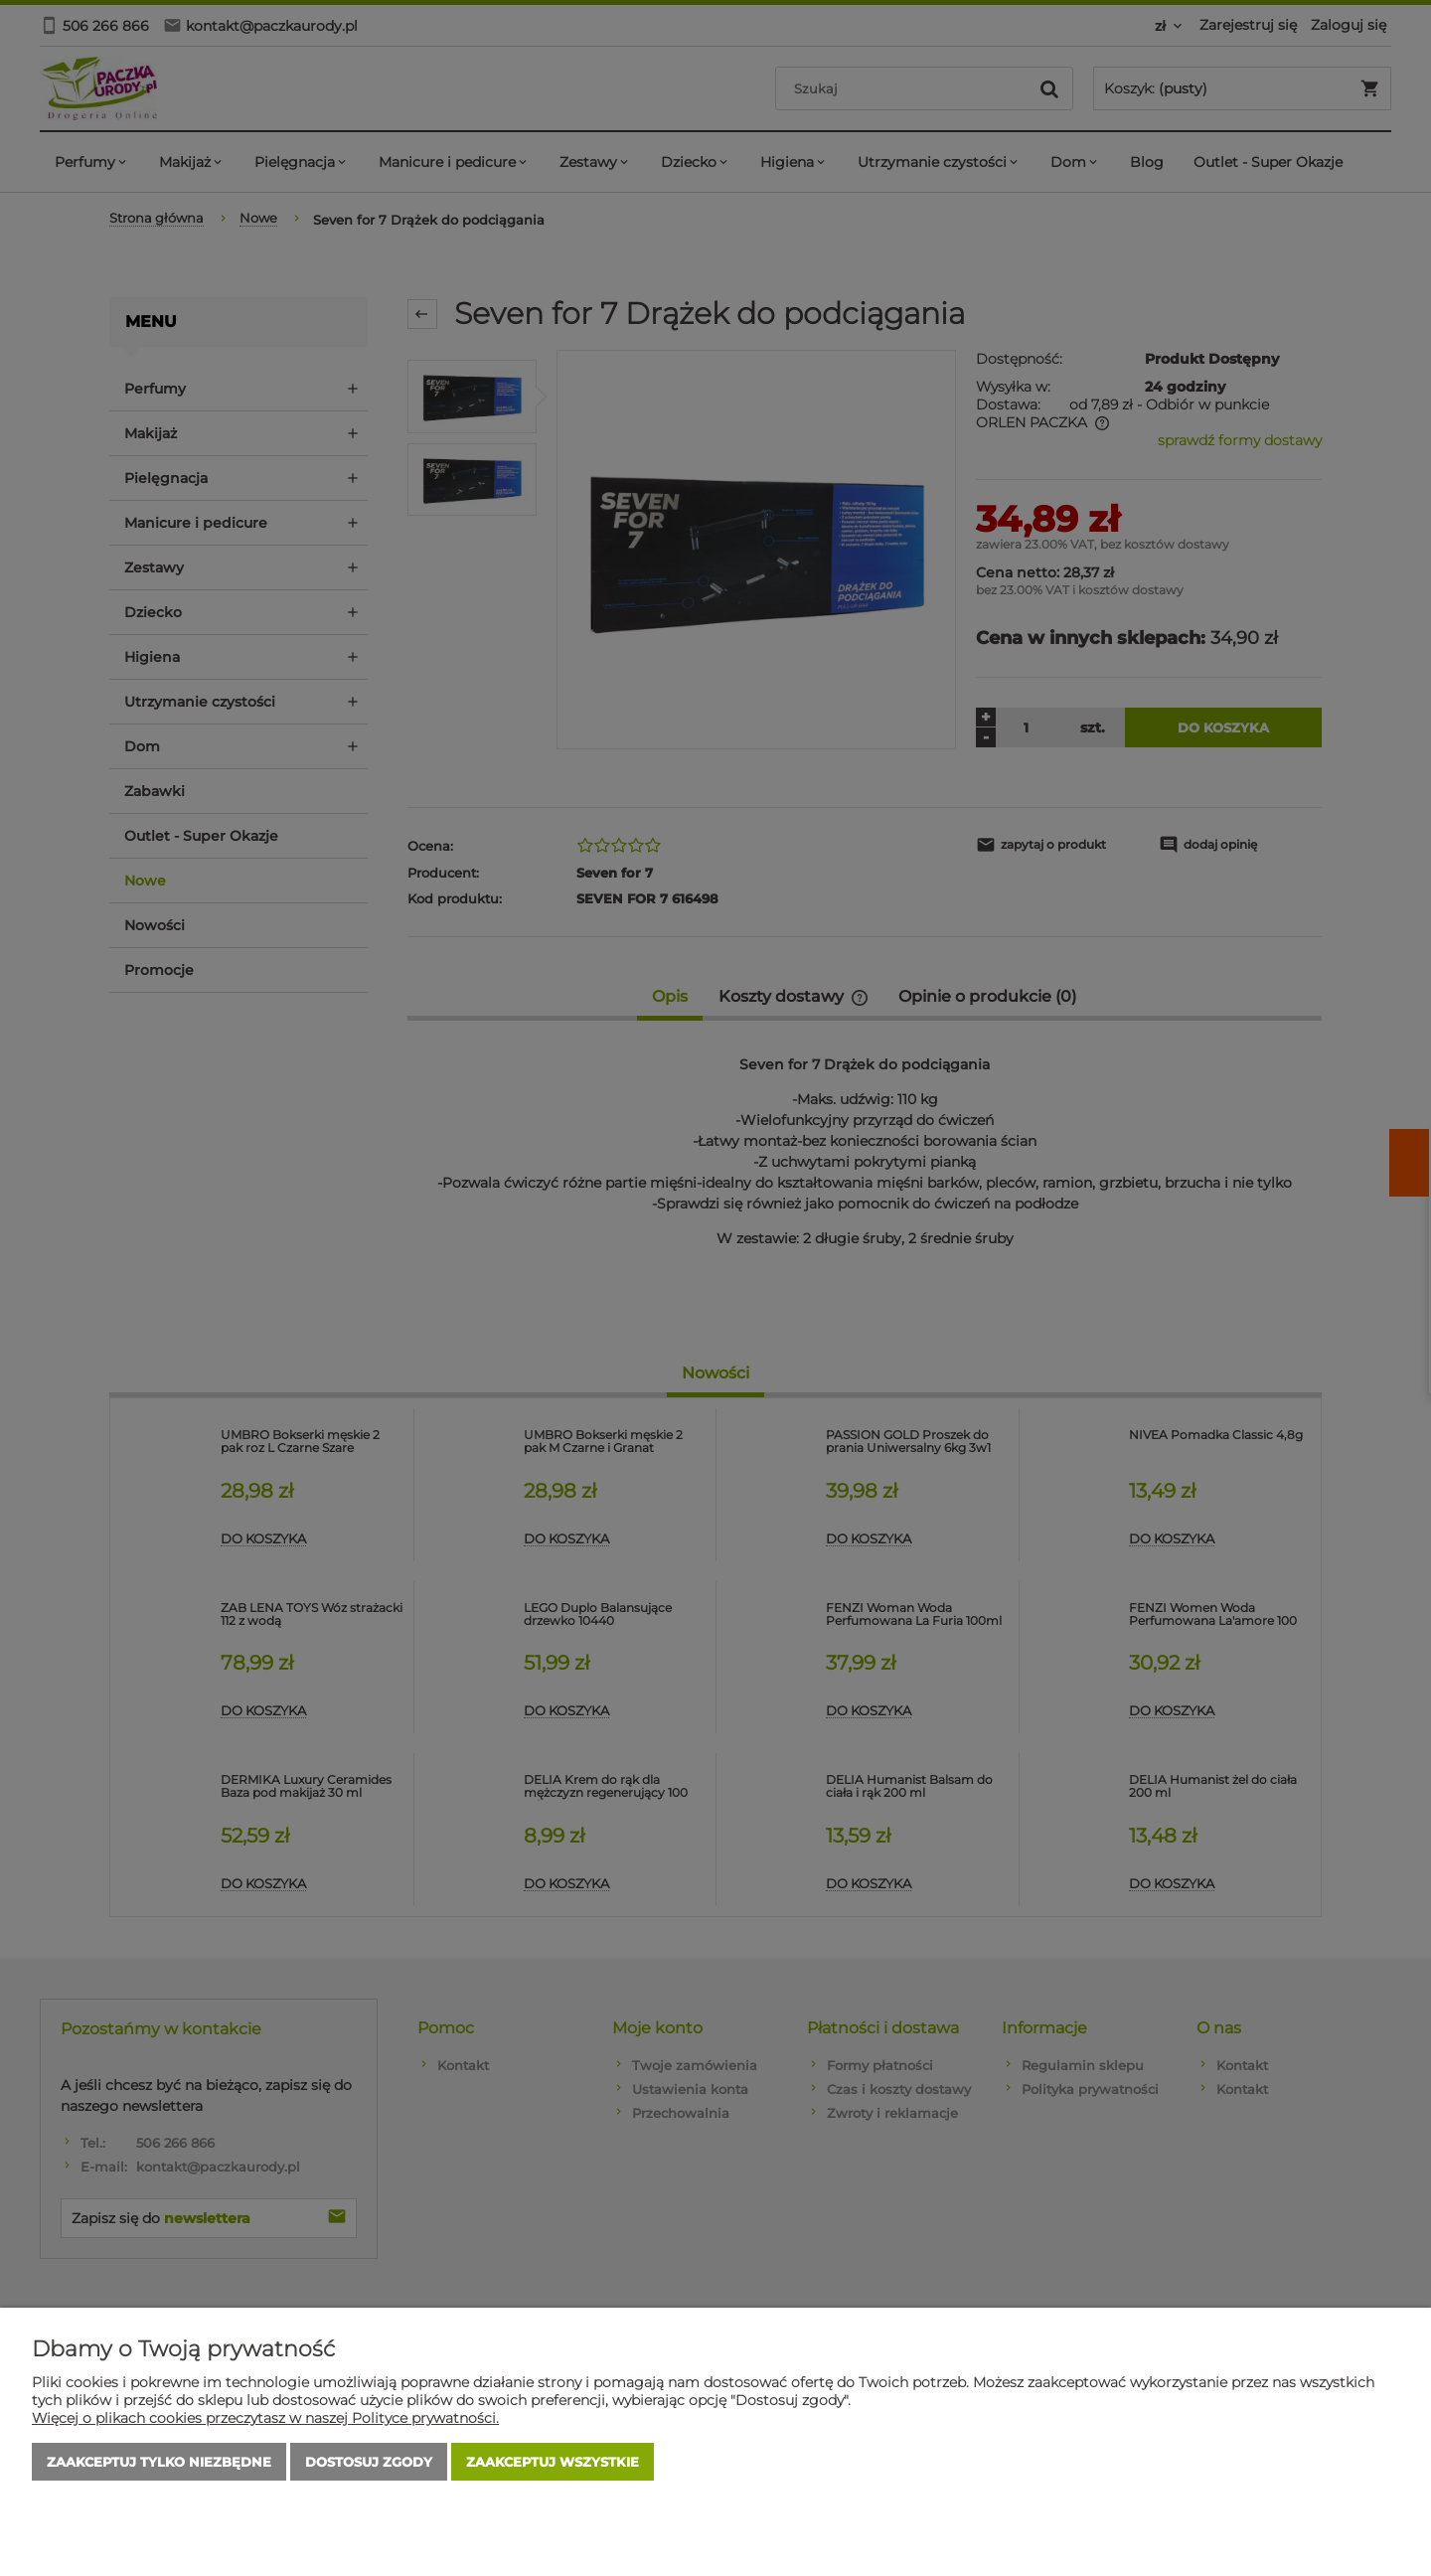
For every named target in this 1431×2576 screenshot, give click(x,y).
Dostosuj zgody (368, 2462)
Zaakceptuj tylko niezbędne (159, 2462)
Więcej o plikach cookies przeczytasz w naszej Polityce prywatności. (265, 2418)
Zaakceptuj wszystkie (552, 2462)
